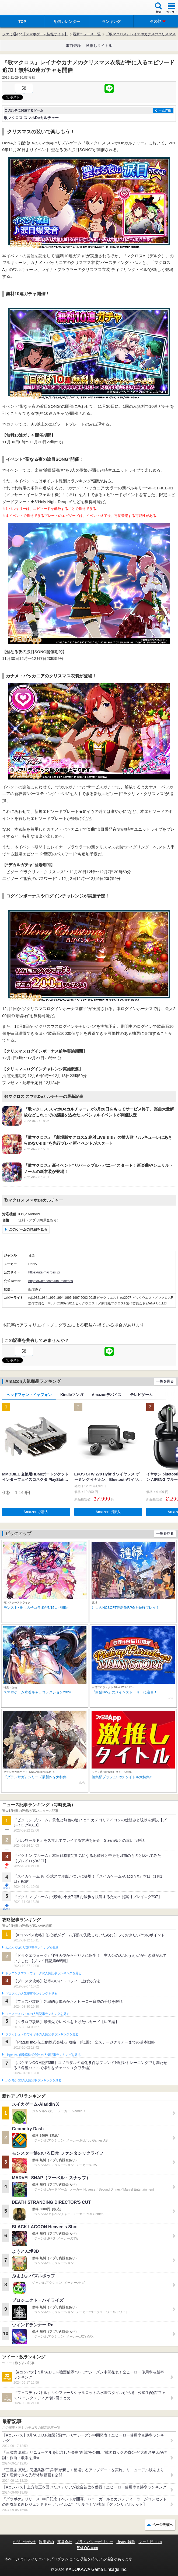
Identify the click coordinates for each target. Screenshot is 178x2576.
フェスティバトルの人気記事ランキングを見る (37, 2013)
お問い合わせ (24, 2542)
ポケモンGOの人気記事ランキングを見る (33, 2080)
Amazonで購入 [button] (35, 1512)
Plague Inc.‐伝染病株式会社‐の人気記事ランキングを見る (43, 2054)
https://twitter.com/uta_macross (50, 1281)
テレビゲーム (141, 1395)
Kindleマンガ (71, 1395)
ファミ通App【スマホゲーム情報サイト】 (35, 34)
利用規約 (46, 2542)
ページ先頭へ (162, 2525)
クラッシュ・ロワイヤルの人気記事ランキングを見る (41, 2034)
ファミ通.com (150, 2542)
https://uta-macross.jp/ (44, 1272)
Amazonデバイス (106, 1395)
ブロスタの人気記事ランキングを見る (31, 1993)
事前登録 (73, 45)
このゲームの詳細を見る (28, 1229)
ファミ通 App (20, 8)
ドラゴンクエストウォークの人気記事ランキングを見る (43, 1973)
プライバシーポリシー (94, 2542)
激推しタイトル (99, 45)
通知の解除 (125, 2542)
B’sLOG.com (87, 2548)
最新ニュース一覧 (87, 34)
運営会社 (64, 2542)
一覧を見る (165, 1381)
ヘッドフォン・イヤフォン (29, 1395)
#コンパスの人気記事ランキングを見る (31, 1947)
